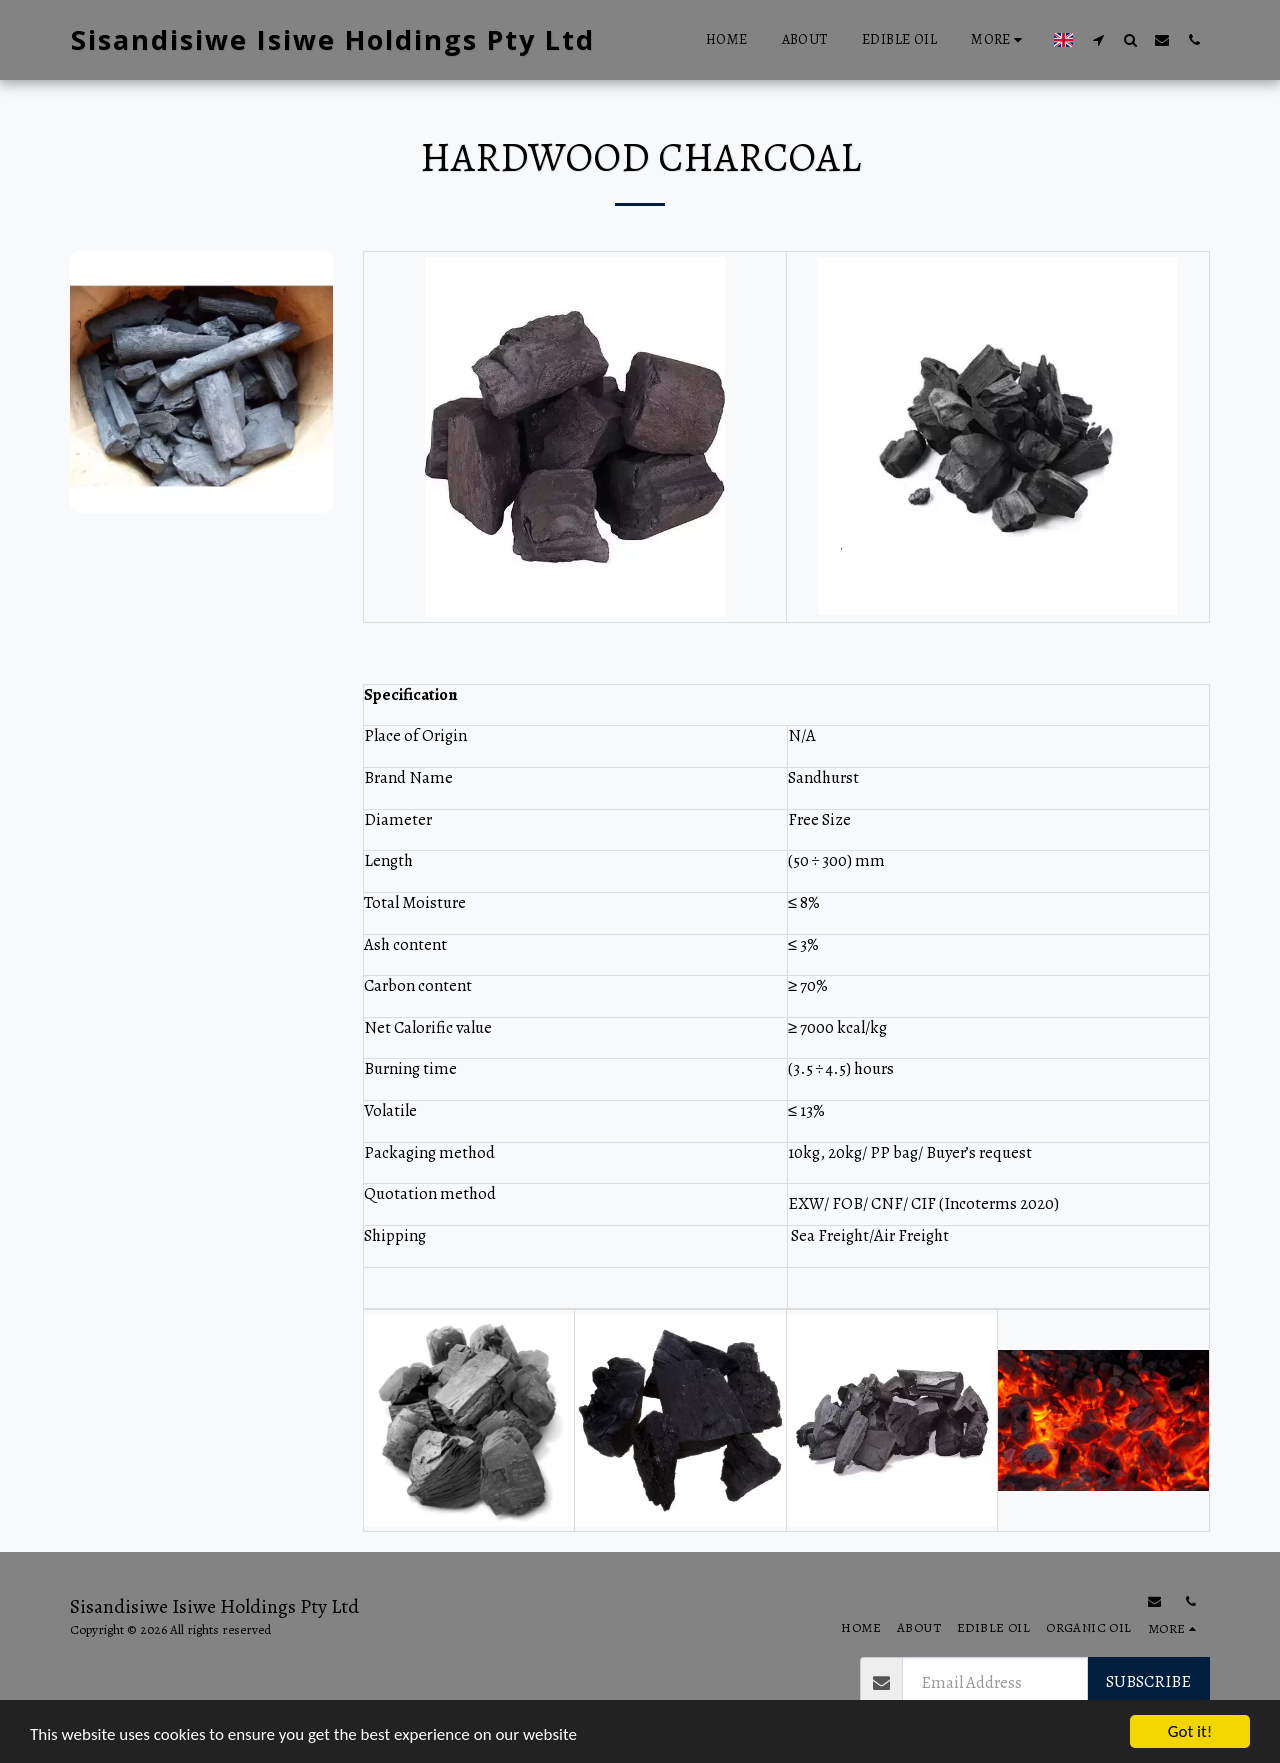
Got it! (1190, 1731)
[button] (1098, 39)
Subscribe (1148, 1681)
